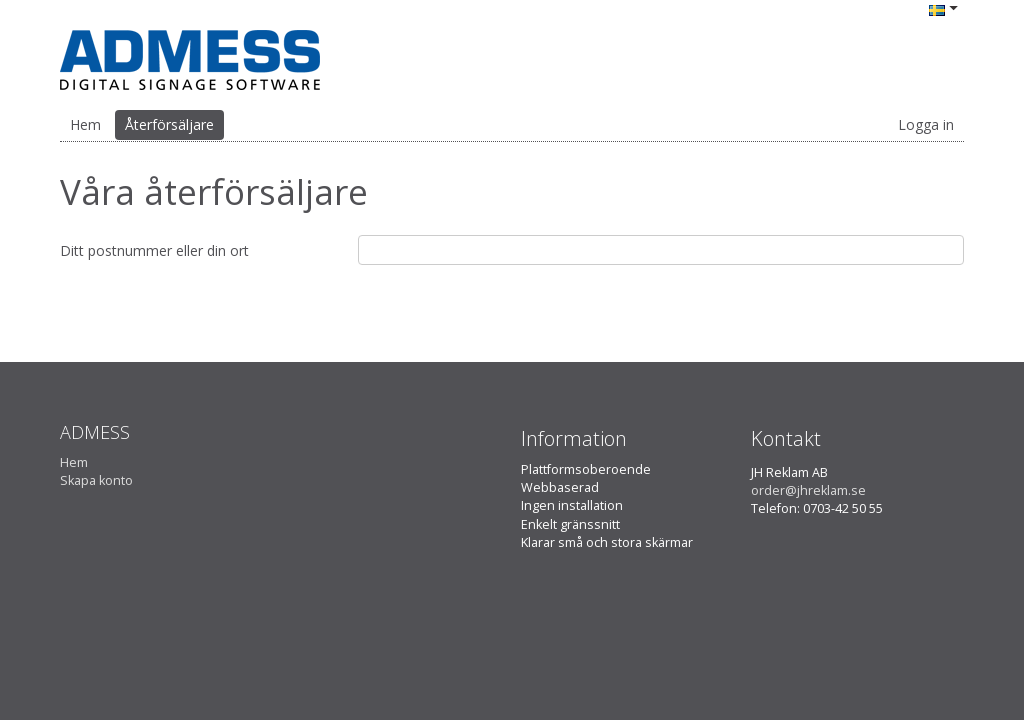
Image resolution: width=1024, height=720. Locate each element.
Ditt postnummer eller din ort (154, 251)
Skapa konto (96, 480)
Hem (85, 124)
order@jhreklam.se (808, 490)
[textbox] (660, 250)
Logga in (926, 124)
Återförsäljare (169, 124)
